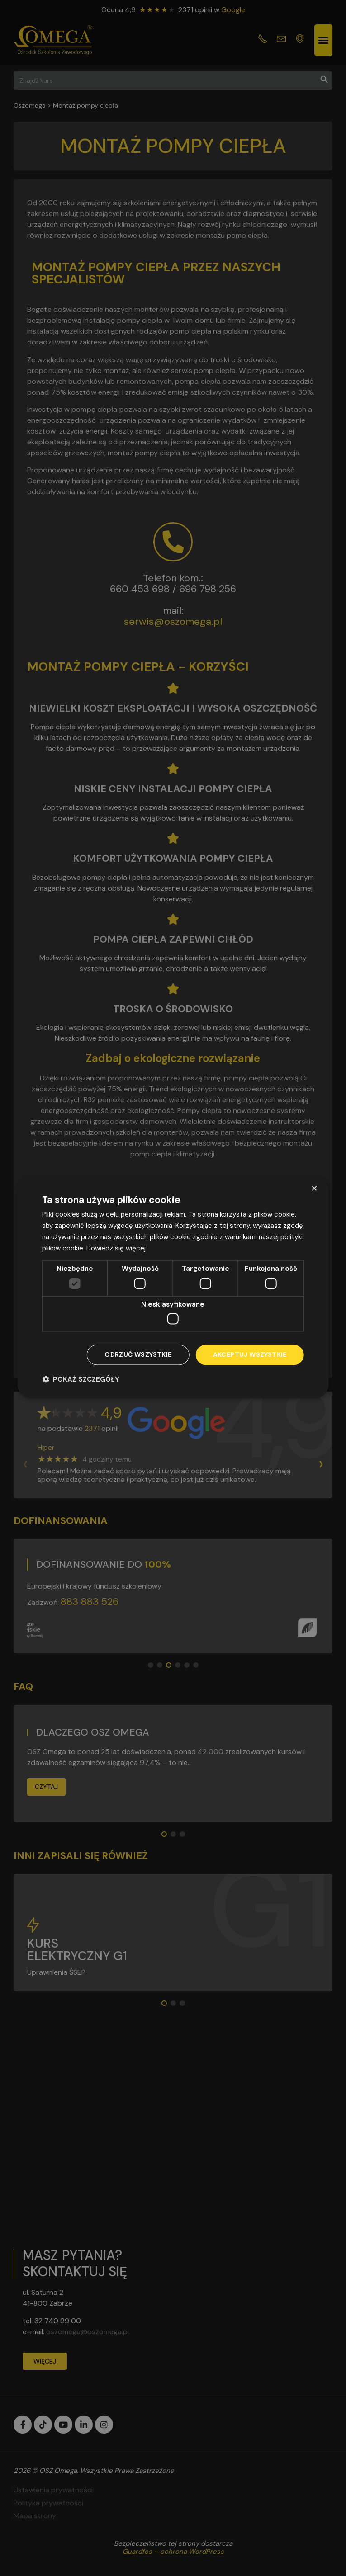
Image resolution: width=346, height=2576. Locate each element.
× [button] (314, 1188)
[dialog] (173, 1288)
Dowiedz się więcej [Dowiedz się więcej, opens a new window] (116, 1248)
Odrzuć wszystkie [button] (137, 1355)
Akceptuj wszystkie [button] (250, 1355)
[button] (80, 1379)
